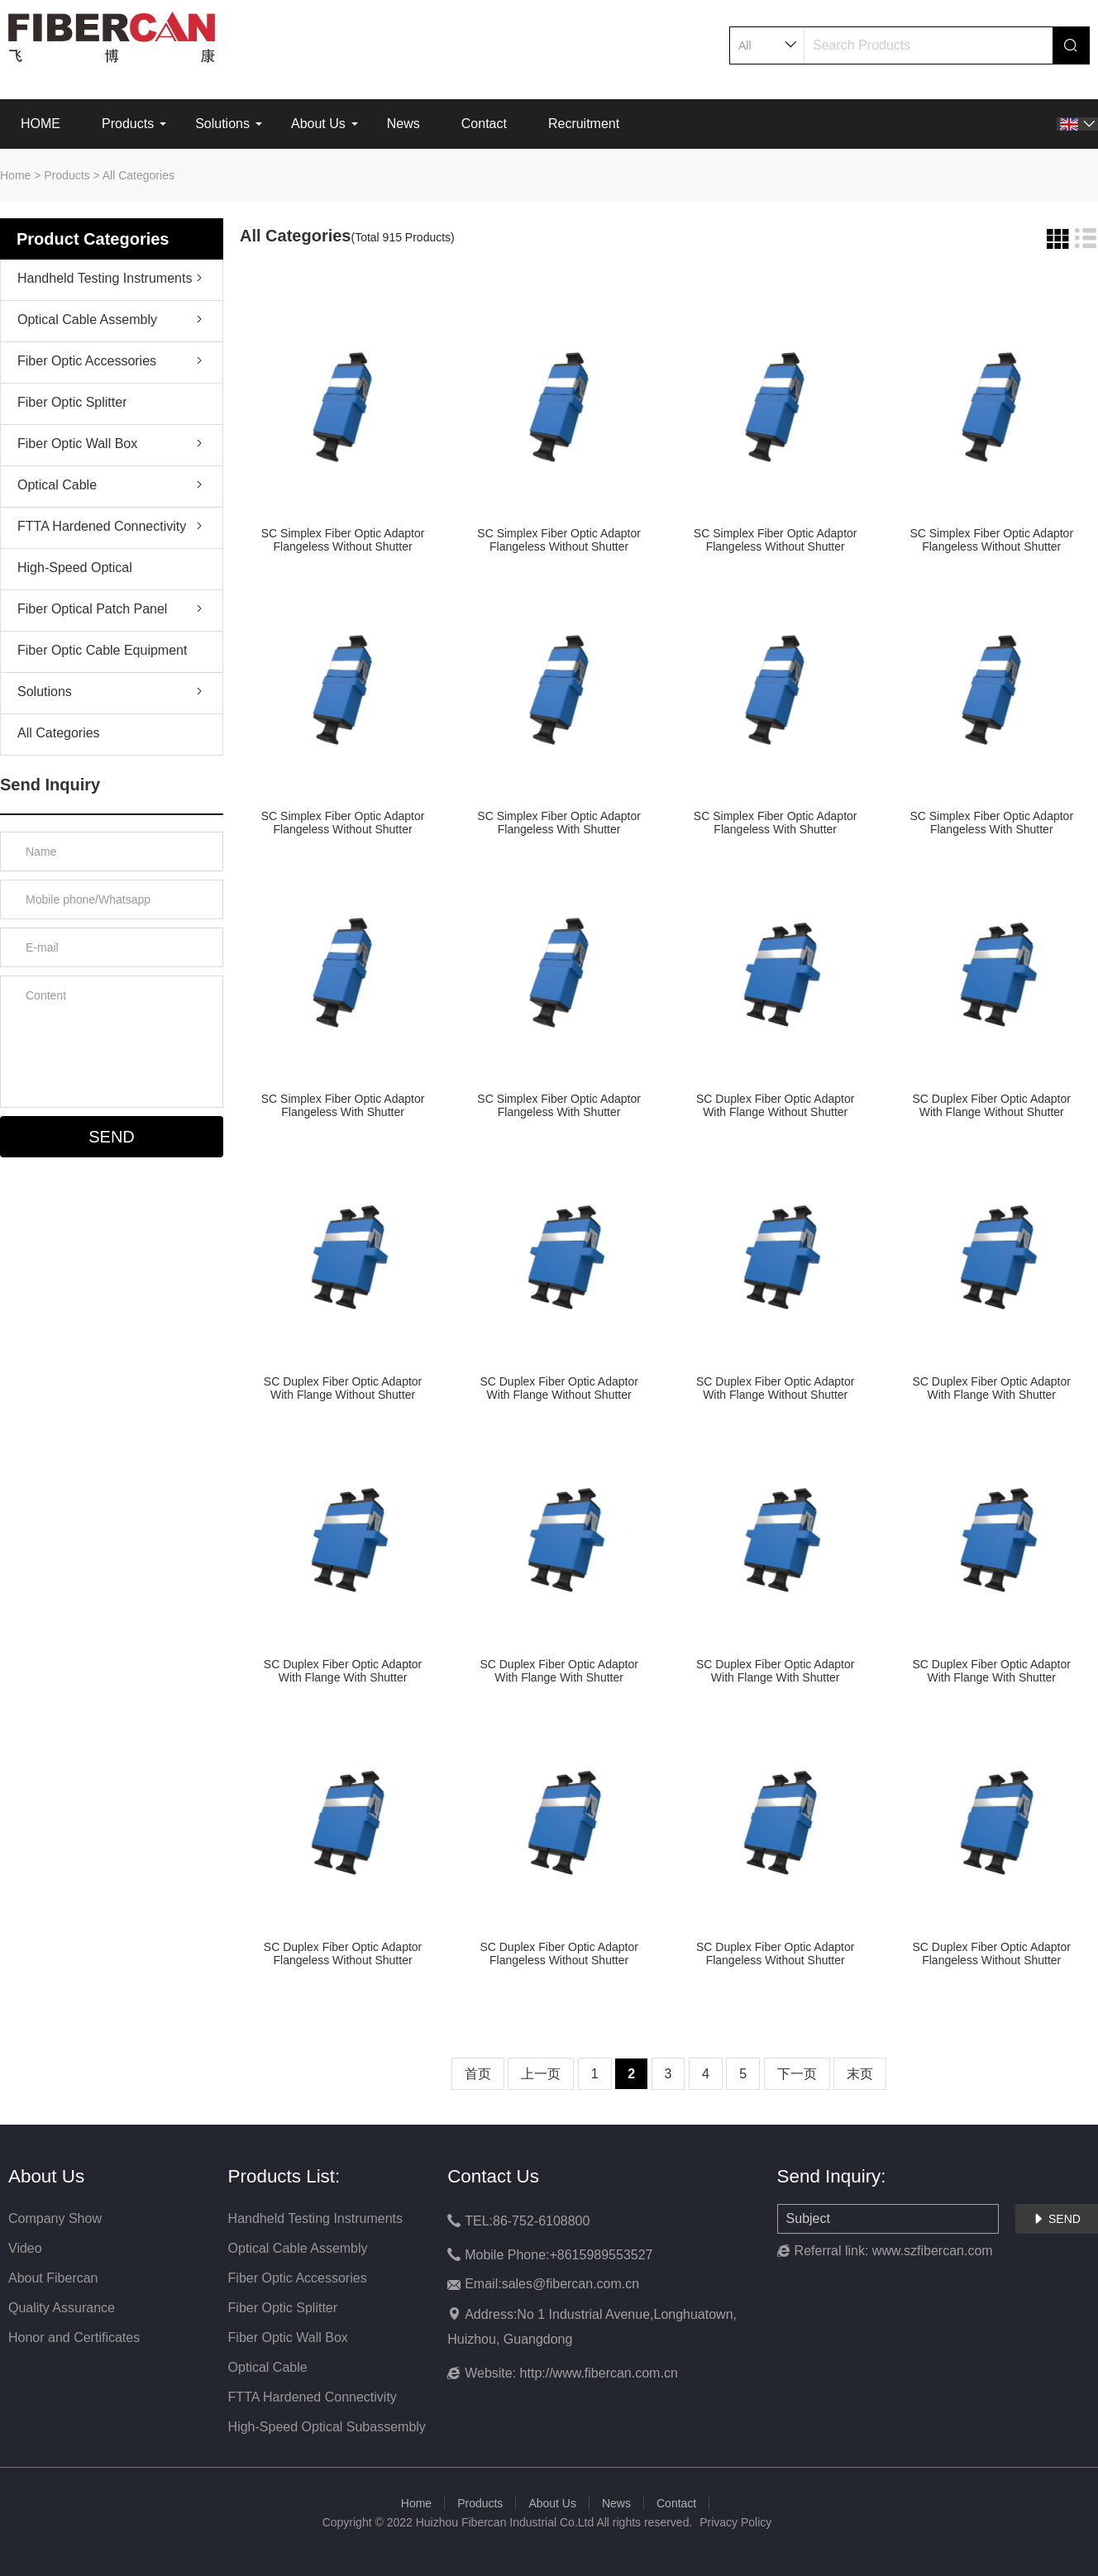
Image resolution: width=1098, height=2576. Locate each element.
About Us (318, 124)
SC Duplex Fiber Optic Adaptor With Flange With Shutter (992, 1388)
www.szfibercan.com (932, 2251)
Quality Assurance (61, 2308)
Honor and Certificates (74, 2337)
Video (25, 2248)
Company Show (55, 2218)
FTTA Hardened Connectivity (101, 526)
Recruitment (583, 124)
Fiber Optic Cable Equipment (102, 650)
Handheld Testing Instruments (104, 278)
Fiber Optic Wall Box (77, 443)
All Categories (138, 175)
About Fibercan (53, 2278)
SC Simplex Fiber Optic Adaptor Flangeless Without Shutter (343, 540)
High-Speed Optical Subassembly (74, 571)
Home (15, 175)
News (403, 124)
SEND (1057, 2218)
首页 (478, 2074)
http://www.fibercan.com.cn (599, 2373)
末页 (860, 2074)
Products (128, 124)
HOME (40, 124)
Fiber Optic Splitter (72, 402)
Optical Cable (57, 485)
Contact (484, 124)
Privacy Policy (735, 2522)
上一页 (541, 2074)
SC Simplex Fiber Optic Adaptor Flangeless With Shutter (559, 822)
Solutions (222, 124)
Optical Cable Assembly (87, 319)
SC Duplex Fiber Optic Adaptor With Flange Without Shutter (775, 1105)
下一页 (797, 2074)
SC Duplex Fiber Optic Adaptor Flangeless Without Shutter (343, 1953)
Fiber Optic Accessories (86, 361)
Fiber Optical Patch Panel (92, 609)
